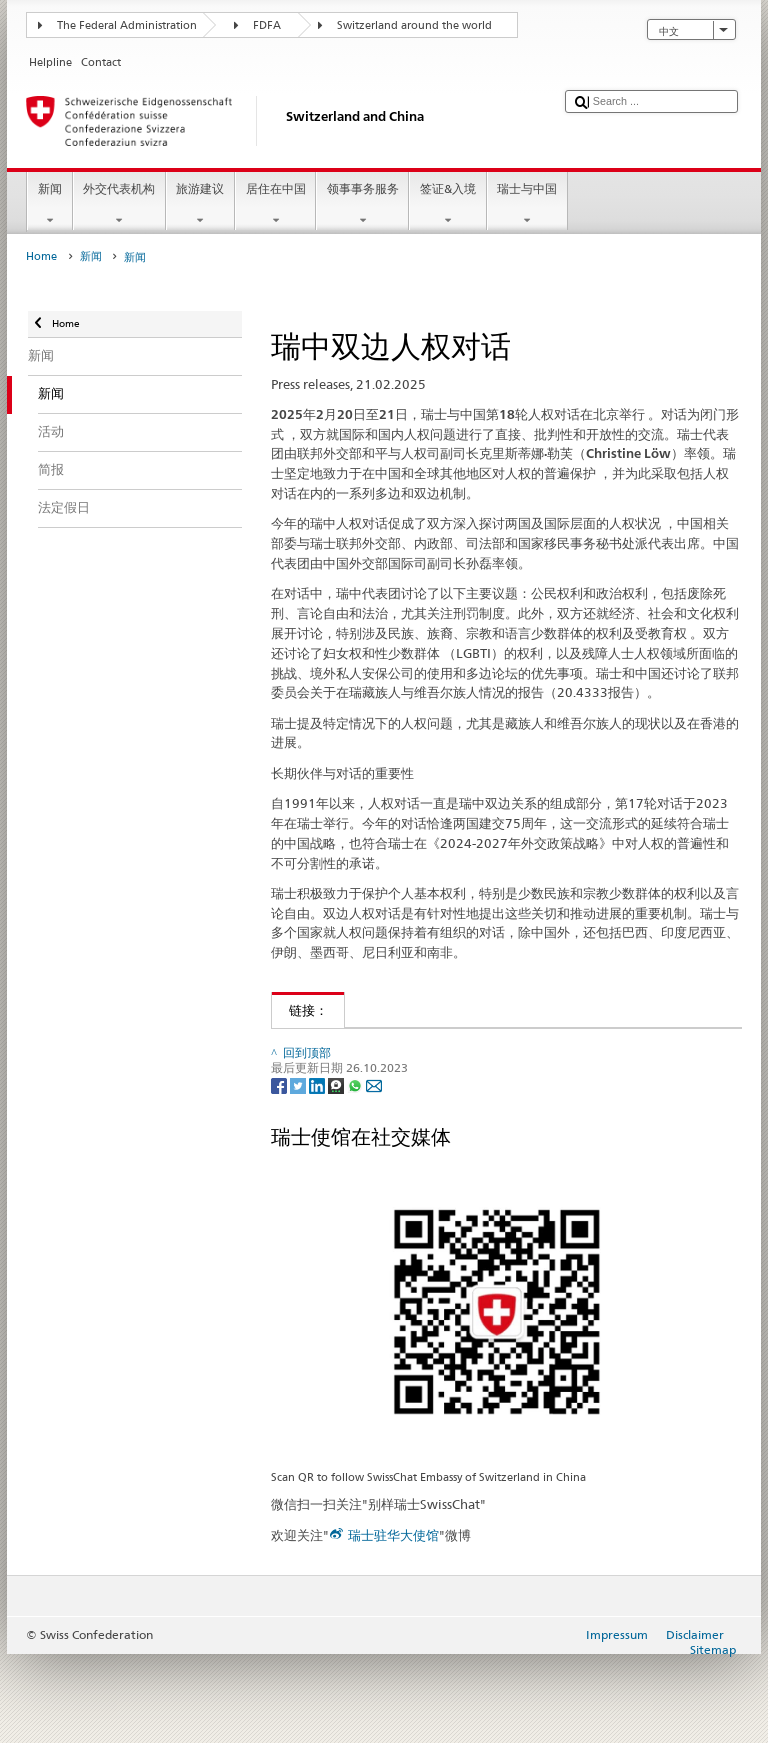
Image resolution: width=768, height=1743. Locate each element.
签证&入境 (447, 205)
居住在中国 (275, 205)
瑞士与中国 (527, 205)
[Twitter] (299, 1167)
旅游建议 (200, 205)
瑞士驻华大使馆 (393, 1618)
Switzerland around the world (414, 25)
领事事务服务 (362, 205)
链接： (300, 1010)
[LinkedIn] (318, 1167)
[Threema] (337, 1167)
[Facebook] (280, 1167)
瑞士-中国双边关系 (338, 1078)
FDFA (267, 25)
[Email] (374, 1167)
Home (41, 256)
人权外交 (310, 1047)
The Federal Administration (127, 25)
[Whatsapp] (356, 1167)
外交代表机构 (119, 205)
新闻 (49, 205)
